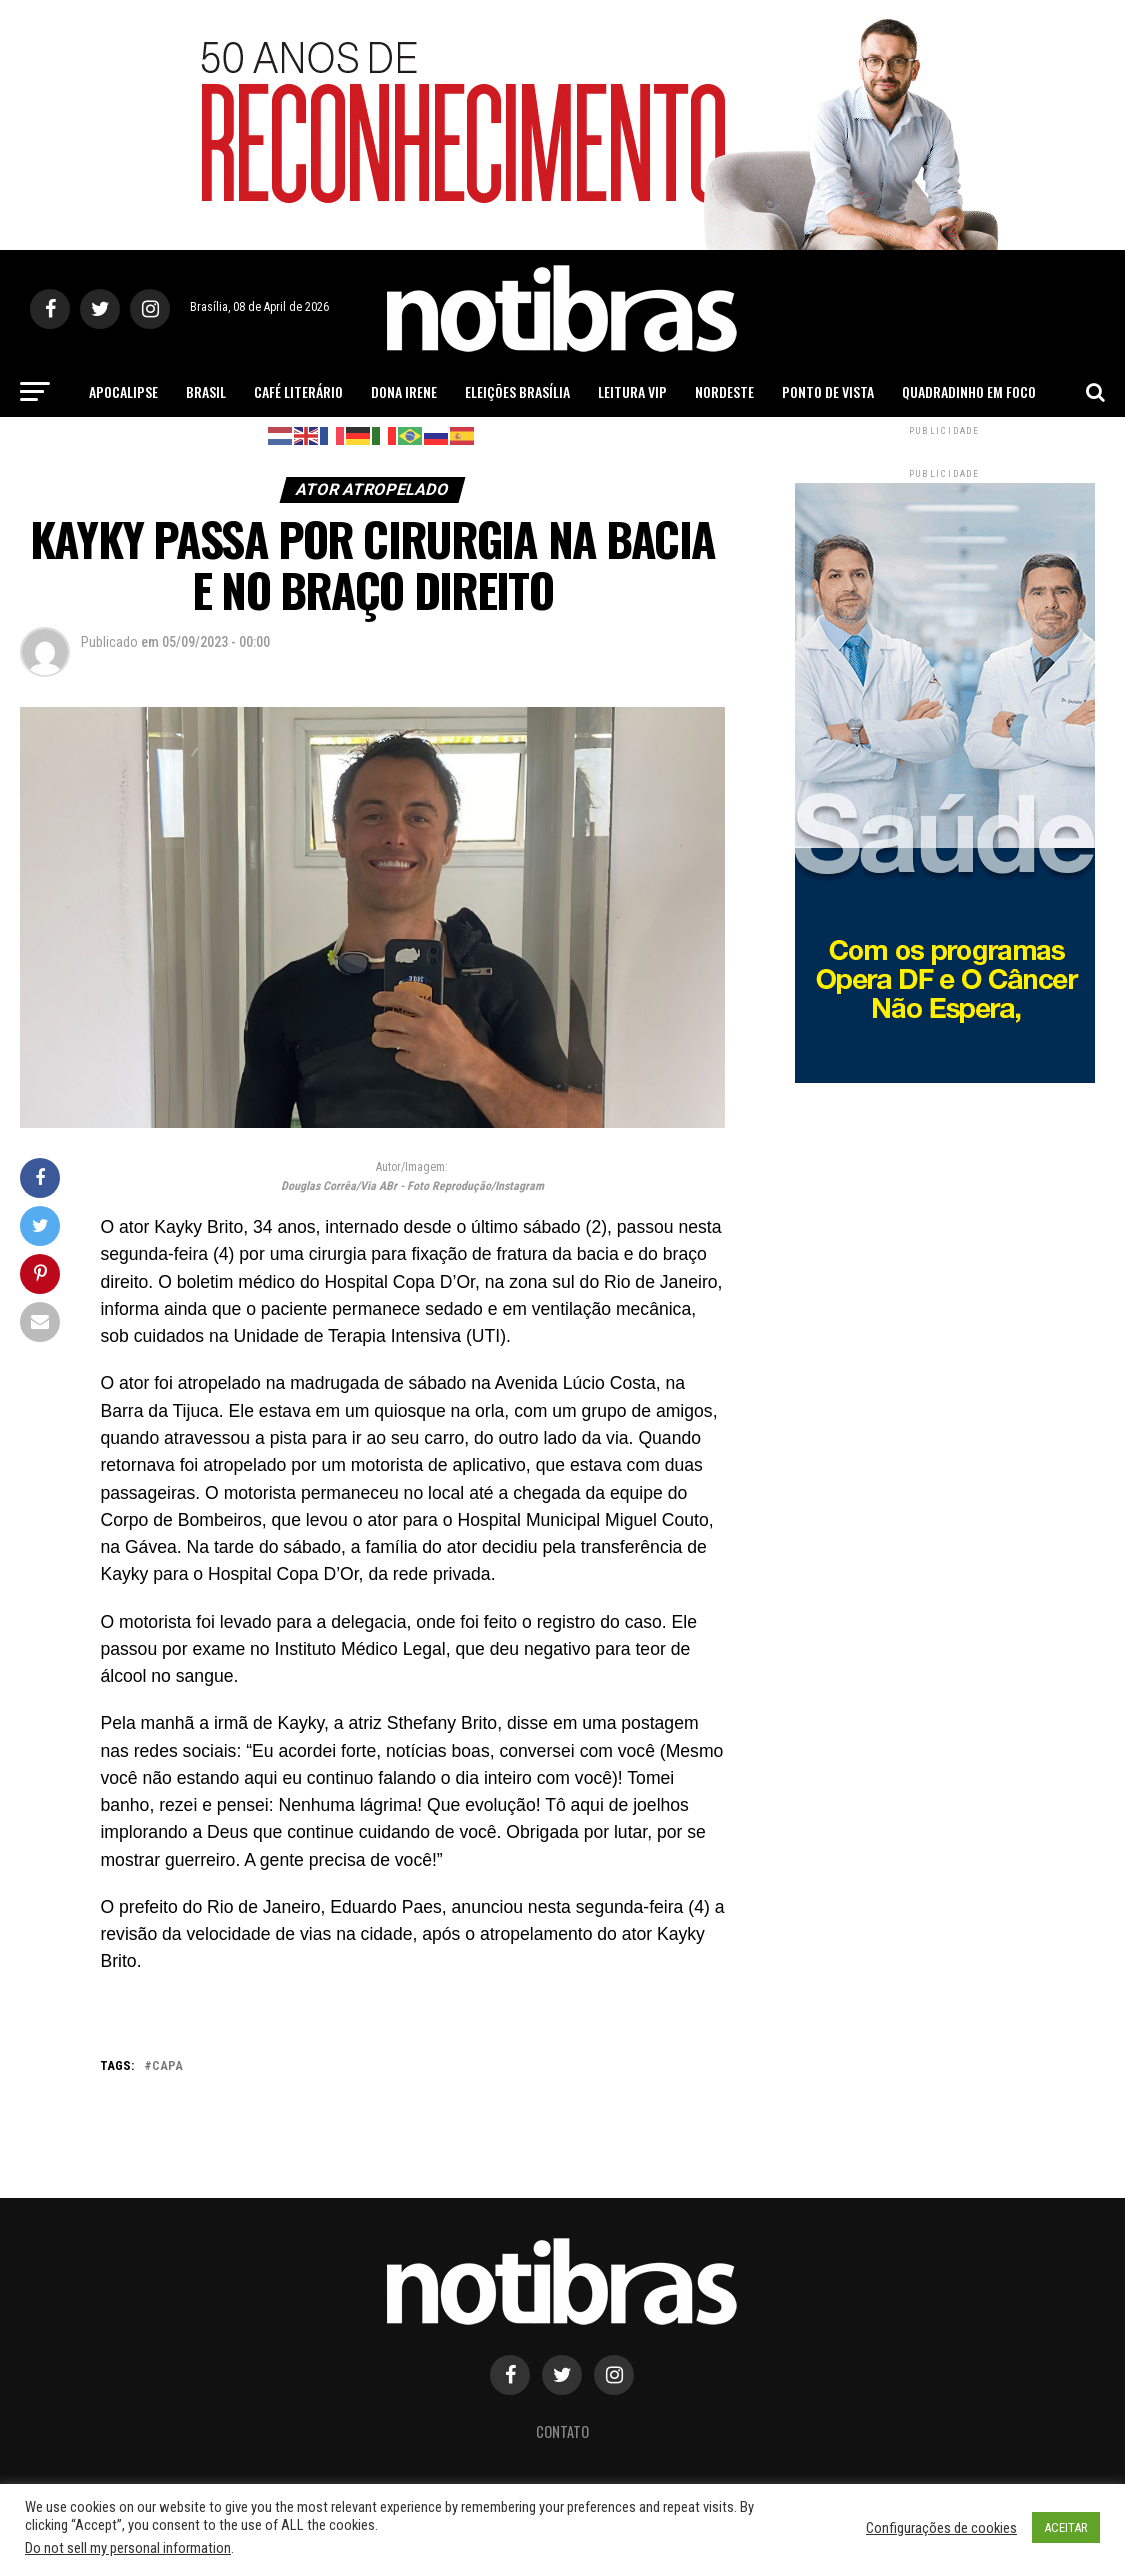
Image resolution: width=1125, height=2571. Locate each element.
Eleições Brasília (517, 391)
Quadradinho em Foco (969, 391)
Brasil (206, 391)
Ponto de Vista (828, 391)
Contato (562, 2431)
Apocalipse (123, 391)
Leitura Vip (632, 391)
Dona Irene (404, 391)
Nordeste (724, 391)
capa (167, 2066)
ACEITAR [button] (1066, 2527)
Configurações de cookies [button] (941, 2528)
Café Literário (298, 391)
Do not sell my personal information (128, 2548)
